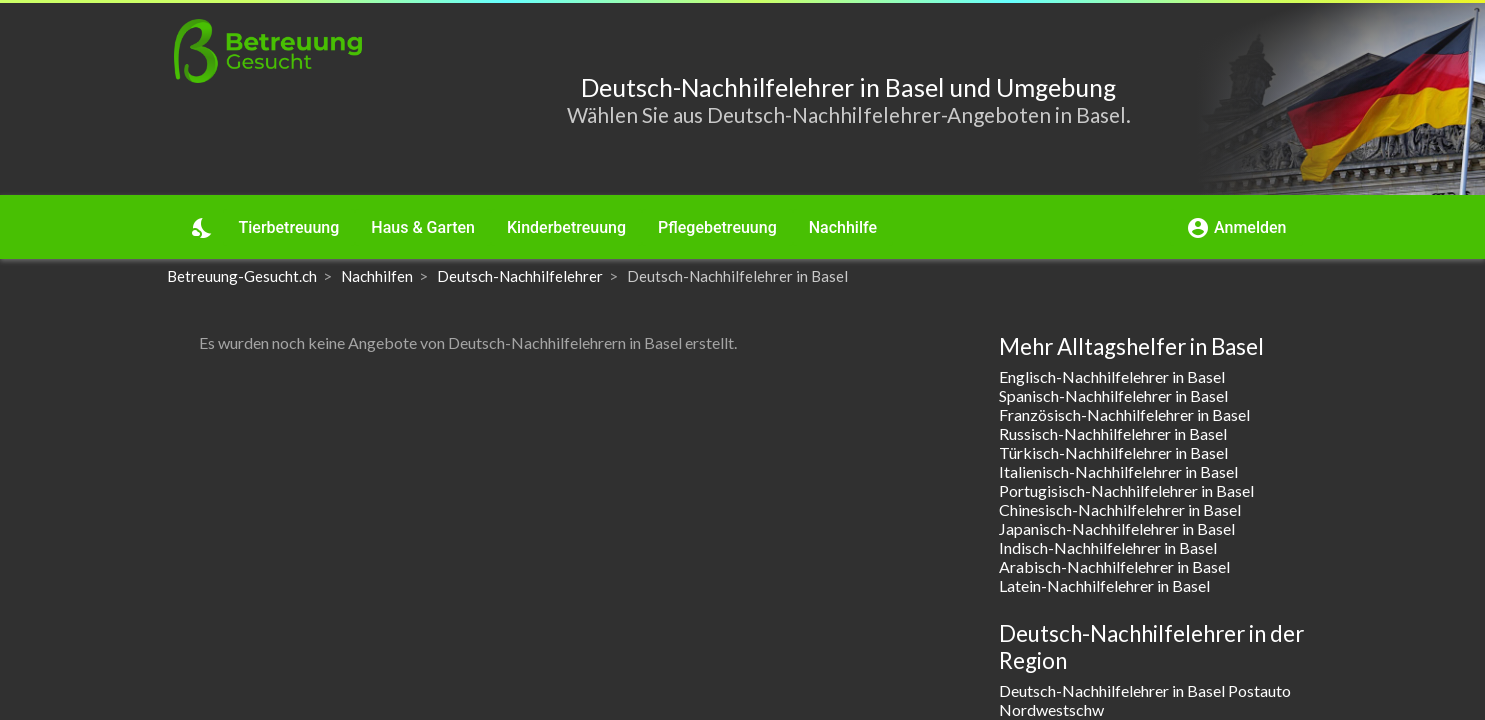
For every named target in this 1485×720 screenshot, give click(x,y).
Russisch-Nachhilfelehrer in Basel (1113, 433)
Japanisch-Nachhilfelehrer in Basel (1117, 528)
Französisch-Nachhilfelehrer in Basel (1124, 414)
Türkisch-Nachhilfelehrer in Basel (1113, 452)
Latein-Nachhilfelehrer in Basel (1104, 585)
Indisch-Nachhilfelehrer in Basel (1108, 547)
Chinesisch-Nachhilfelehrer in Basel (1120, 509)
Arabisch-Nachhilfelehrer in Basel (1114, 566)
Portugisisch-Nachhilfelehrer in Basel (1126, 490)
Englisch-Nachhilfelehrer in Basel (1112, 376)
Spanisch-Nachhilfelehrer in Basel (1113, 395)
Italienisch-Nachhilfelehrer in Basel (1118, 471)
